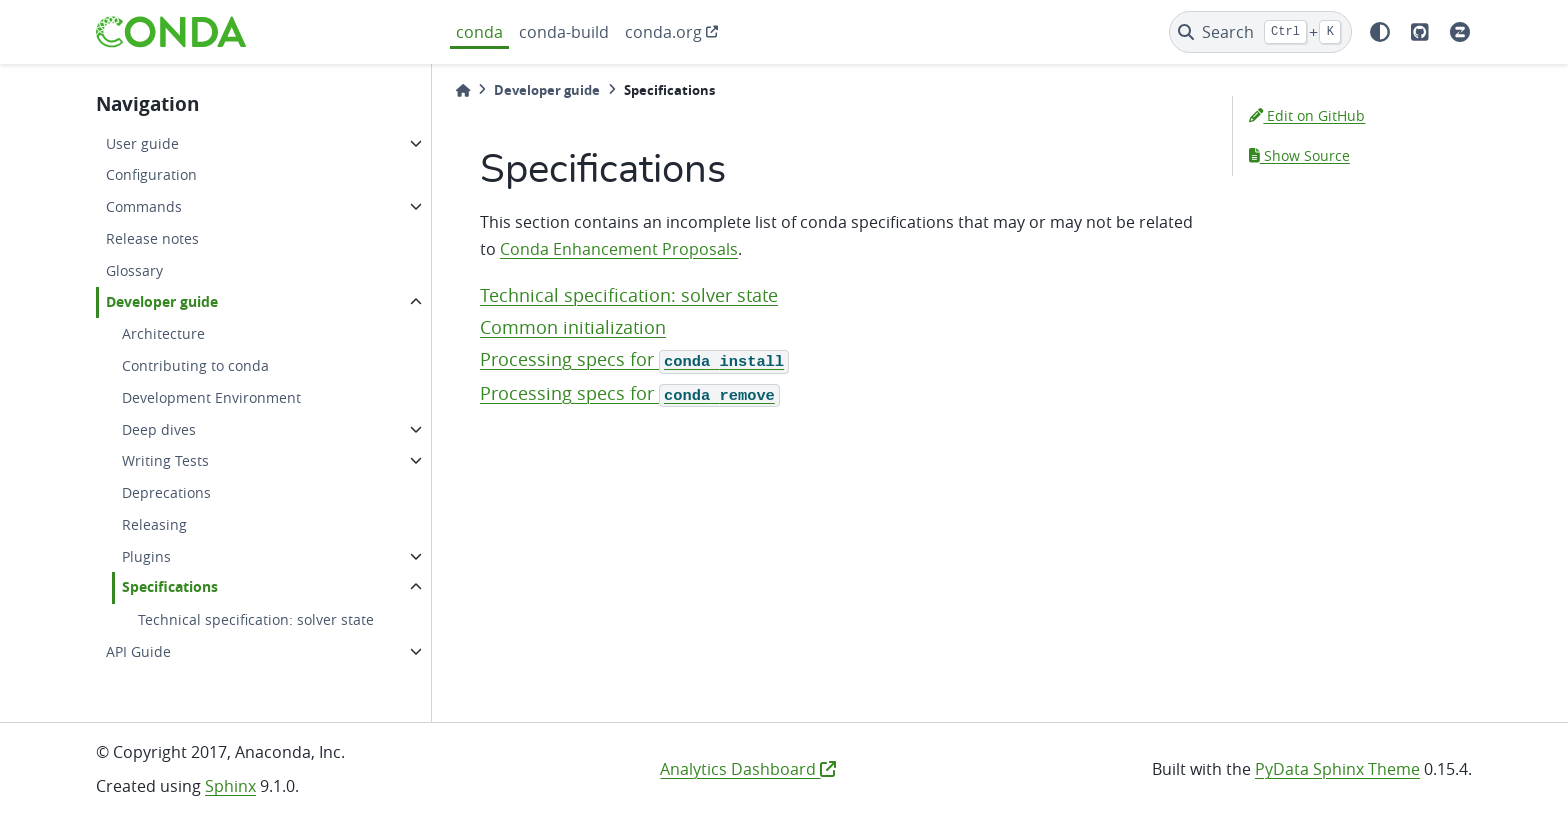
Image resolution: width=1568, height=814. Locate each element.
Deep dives (159, 429)
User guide (142, 143)
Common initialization (573, 327)
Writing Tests (165, 460)
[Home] (463, 90)
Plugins (146, 556)
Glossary (134, 270)
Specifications (170, 587)
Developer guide (162, 302)
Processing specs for (634, 359)
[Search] (1260, 32)
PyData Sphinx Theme (1337, 769)
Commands (144, 206)
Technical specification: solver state (256, 619)
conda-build (564, 32)
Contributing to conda (195, 365)
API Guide (138, 651)
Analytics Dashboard (748, 769)
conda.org (663, 32)
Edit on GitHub (1307, 115)
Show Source (1299, 155)
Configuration (151, 174)
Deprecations (166, 492)
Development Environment (211, 397)
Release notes (152, 238)
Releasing (154, 524)
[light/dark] (1380, 32)
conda (479, 32)
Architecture (163, 333)
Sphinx (230, 786)
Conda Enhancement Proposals (619, 249)
